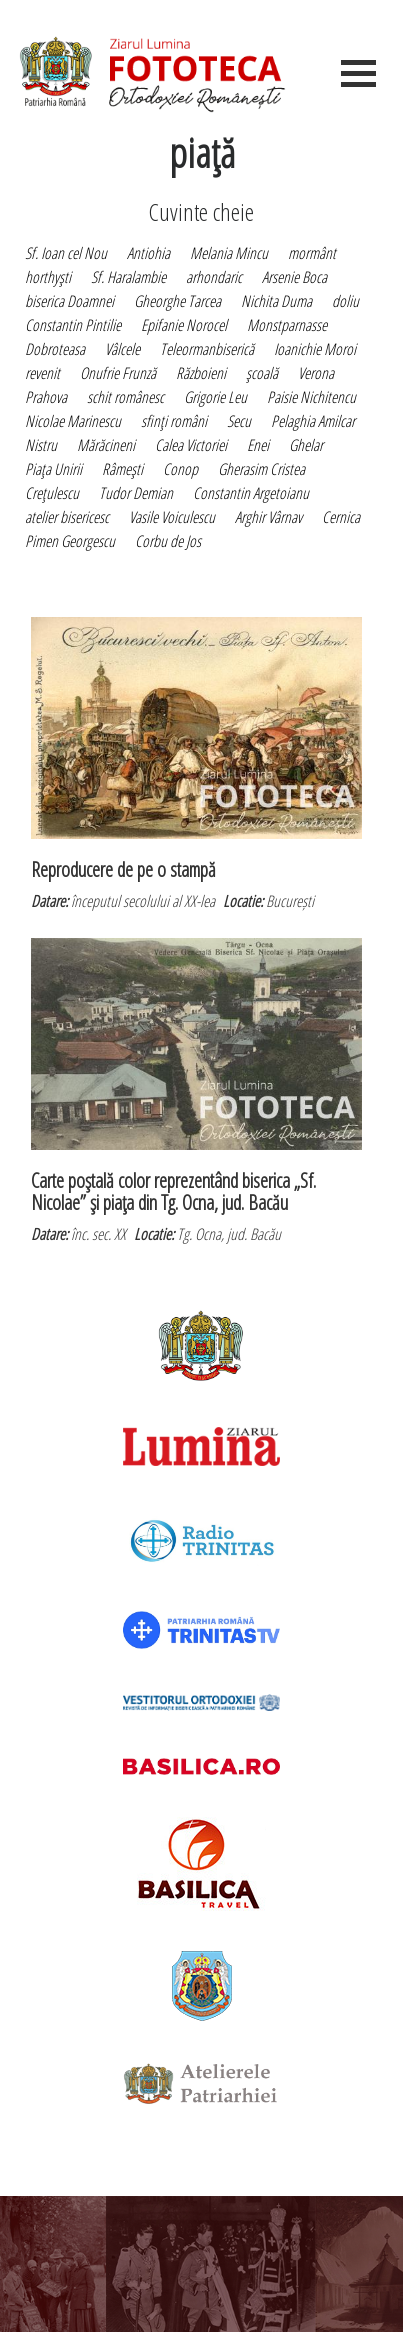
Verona (316, 373)
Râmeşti (122, 469)
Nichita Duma (276, 301)
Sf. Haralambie (128, 277)
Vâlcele (122, 349)
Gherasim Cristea (261, 469)
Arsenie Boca (294, 277)
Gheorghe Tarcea (177, 301)
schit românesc (125, 397)
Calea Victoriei (191, 445)
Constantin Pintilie (73, 325)
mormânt (312, 253)
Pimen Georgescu (70, 541)
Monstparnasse (287, 325)
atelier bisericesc (67, 517)
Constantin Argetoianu (251, 493)
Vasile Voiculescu (172, 517)
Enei (258, 445)
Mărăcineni (106, 445)
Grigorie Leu (215, 397)
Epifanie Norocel (184, 325)
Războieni (201, 373)
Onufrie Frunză (118, 373)
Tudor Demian (136, 493)
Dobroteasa (55, 349)
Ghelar (306, 445)
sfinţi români (174, 421)
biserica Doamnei (69, 301)
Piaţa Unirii (53, 469)
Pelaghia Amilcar (313, 421)
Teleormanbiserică (207, 349)
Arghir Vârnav (268, 517)
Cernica (341, 517)
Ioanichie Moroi (315, 349)
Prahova (46, 397)
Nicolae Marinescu (73, 421)
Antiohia (148, 253)
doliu (345, 301)
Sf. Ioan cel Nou (66, 253)
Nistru (41, 445)
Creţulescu (52, 493)
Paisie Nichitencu (311, 397)
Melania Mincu (229, 253)
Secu (239, 421)
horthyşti (48, 277)
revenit (42, 373)
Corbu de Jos (168, 541)
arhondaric (214, 277)
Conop (180, 469)
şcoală (262, 373)
